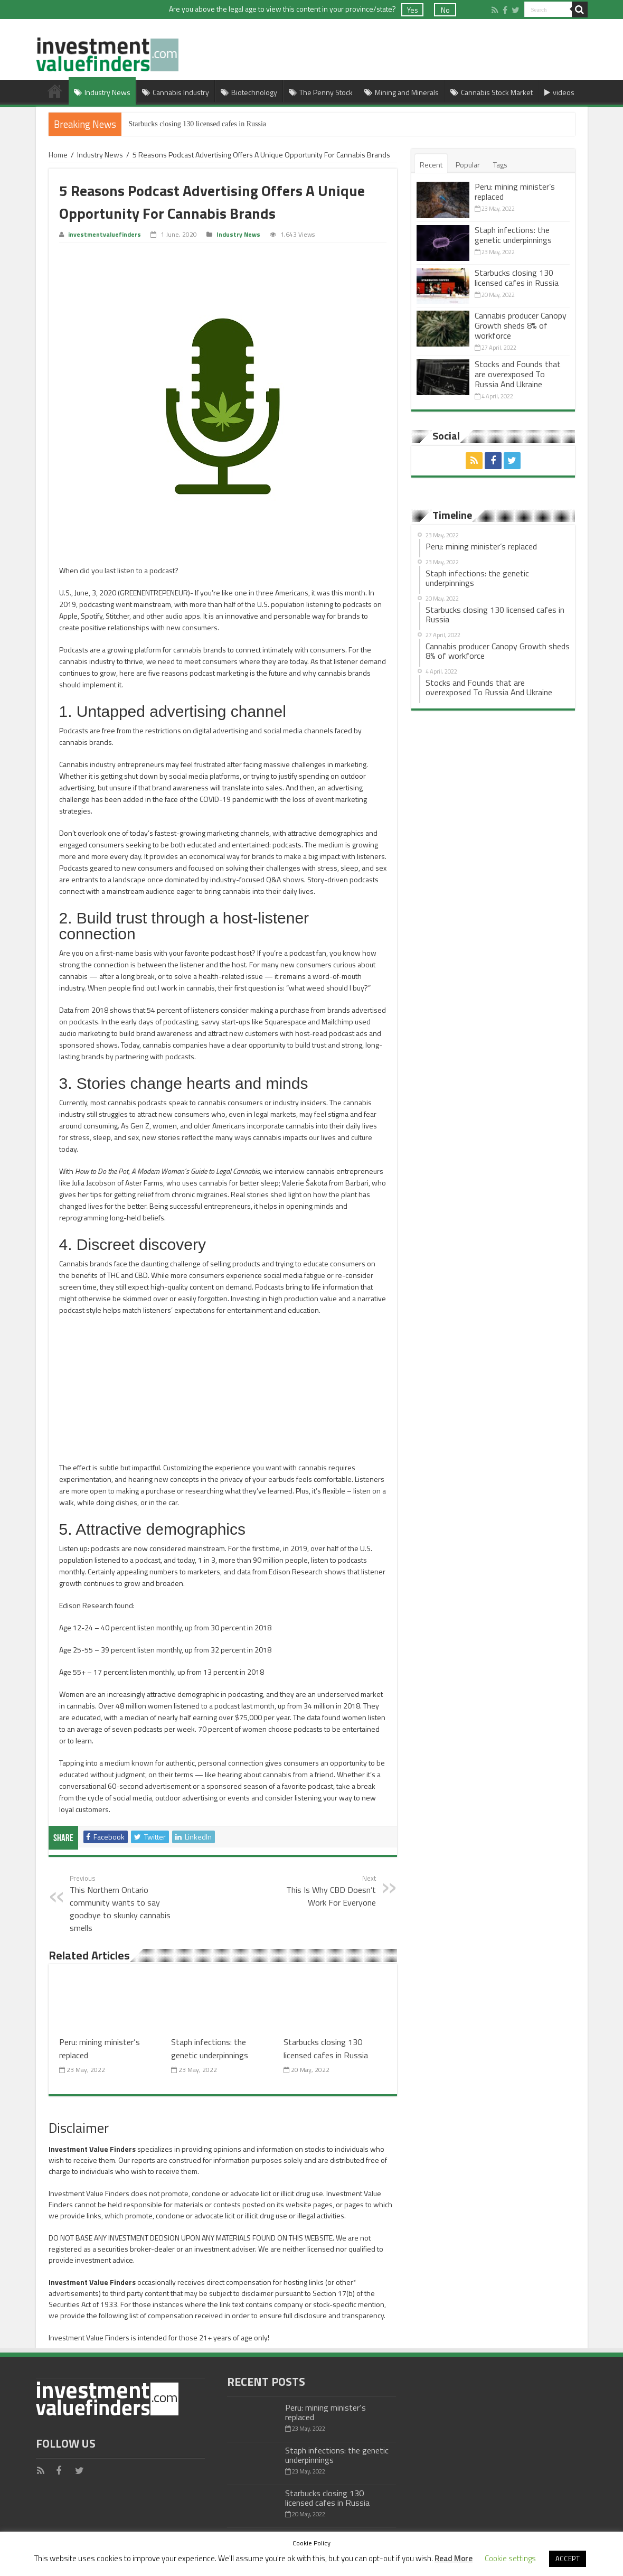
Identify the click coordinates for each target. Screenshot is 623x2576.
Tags (500, 164)
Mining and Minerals (401, 92)
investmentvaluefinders (104, 234)
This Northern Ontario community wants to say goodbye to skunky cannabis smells (124, 1903)
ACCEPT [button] (567, 2558)
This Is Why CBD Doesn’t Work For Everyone (322, 1891)
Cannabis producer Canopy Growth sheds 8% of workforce (521, 325)
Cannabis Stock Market (491, 92)
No (445, 9)
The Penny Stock (321, 92)
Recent (431, 164)
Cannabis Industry (175, 92)
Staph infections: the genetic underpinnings (209, 2048)
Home (55, 91)
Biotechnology (249, 92)
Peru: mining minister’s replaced (515, 191)
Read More (454, 2558)
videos (559, 92)
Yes (412, 9)
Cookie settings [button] (510, 2558)
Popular (468, 164)
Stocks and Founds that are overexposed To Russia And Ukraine (518, 374)
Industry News (102, 92)
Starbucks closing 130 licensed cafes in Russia (198, 124)
